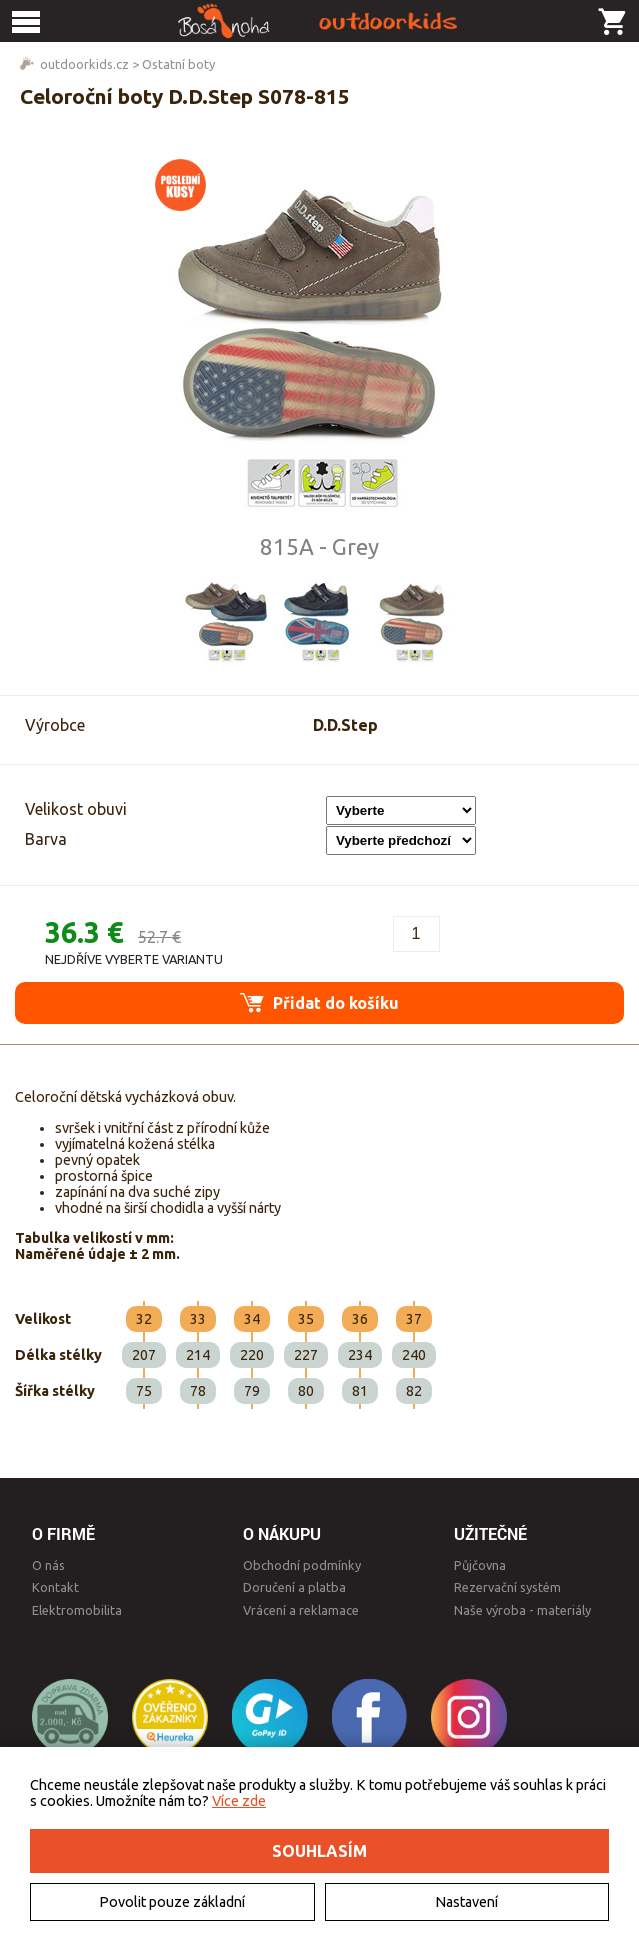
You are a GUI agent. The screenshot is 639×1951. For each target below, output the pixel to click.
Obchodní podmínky (302, 1565)
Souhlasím (319, 1851)
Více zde (239, 1801)
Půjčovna (480, 1565)
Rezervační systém (507, 1587)
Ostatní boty (178, 64)
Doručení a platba (294, 1587)
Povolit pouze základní (172, 1902)
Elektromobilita (77, 1610)
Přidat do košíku (319, 1002)
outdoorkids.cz (84, 64)
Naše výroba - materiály (522, 1610)
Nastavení (466, 1902)
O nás (48, 1565)
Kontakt (55, 1587)
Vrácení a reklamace (301, 1610)
